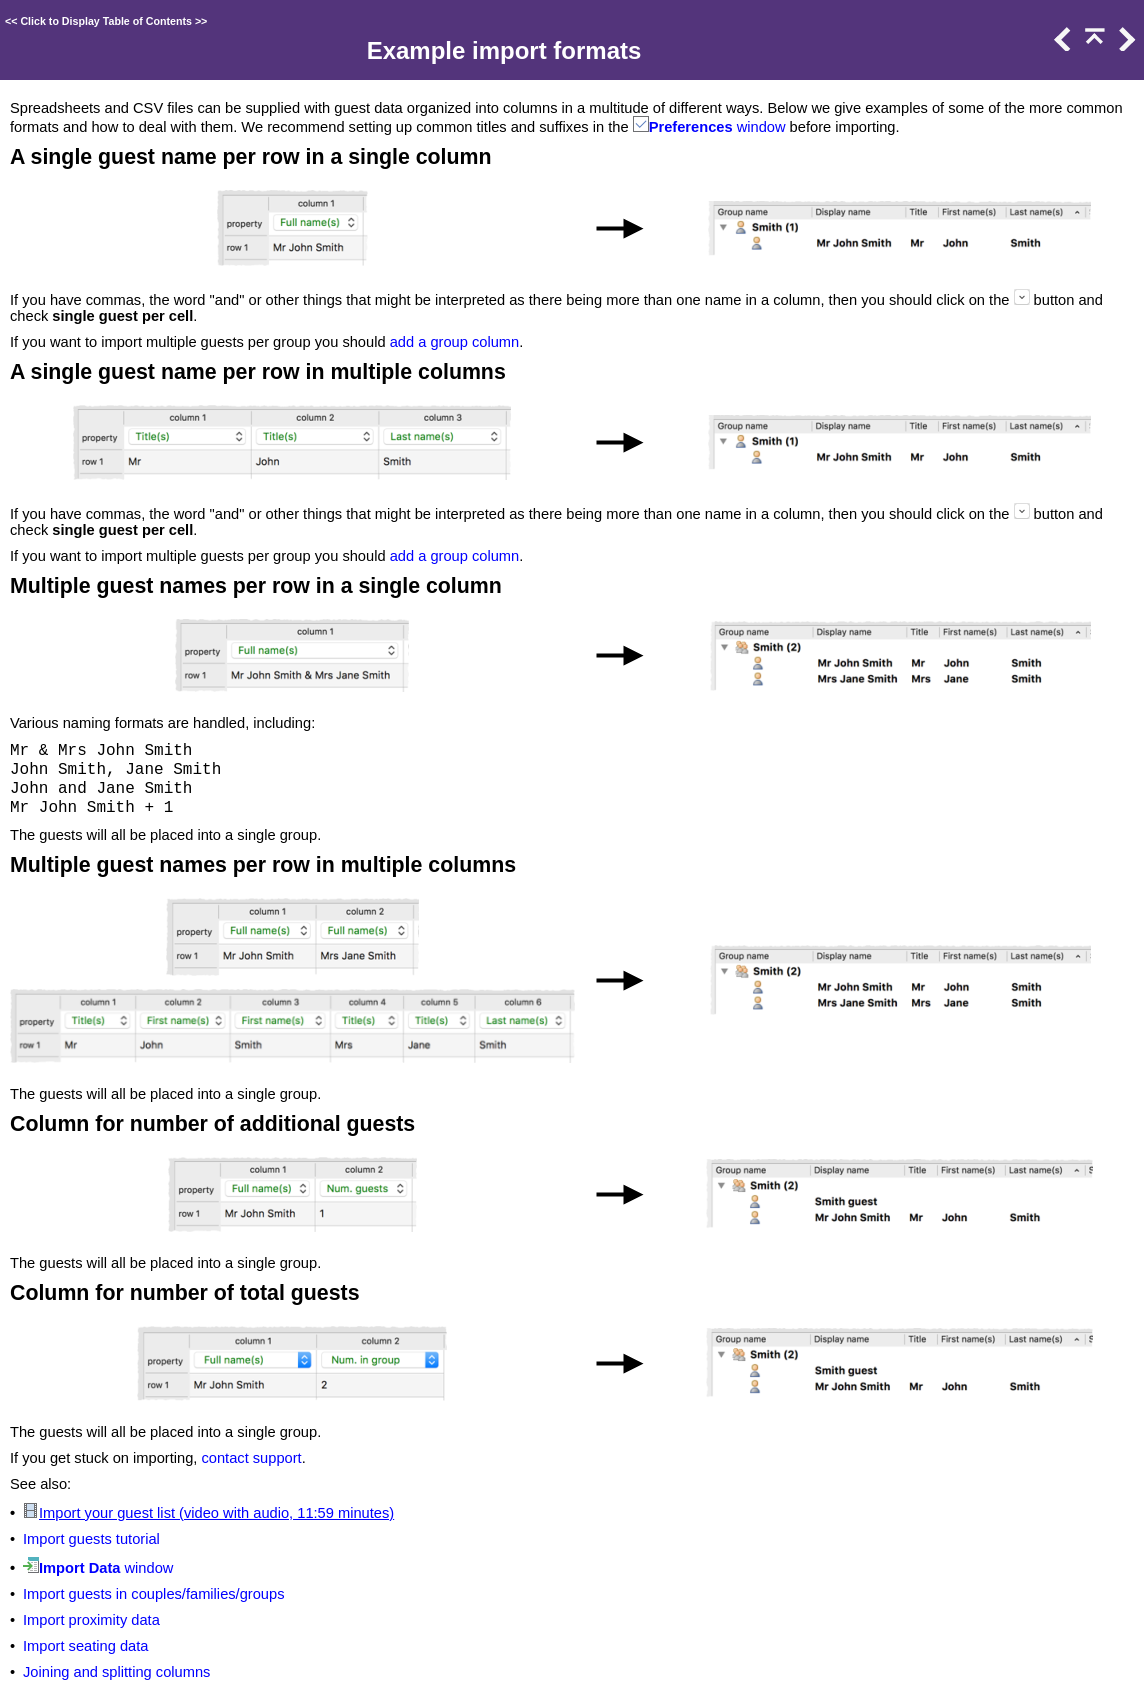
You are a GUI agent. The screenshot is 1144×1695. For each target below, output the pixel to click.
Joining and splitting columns (116, 1672)
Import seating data (85, 1646)
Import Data (79, 1568)
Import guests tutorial (91, 1539)
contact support (251, 1458)
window (759, 127)
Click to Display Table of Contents (106, 21)
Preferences (691, 127)
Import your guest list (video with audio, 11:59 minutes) (216, 1513)
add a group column (455, 342)
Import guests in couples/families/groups (154, 1594)
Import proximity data (91, 1620)
